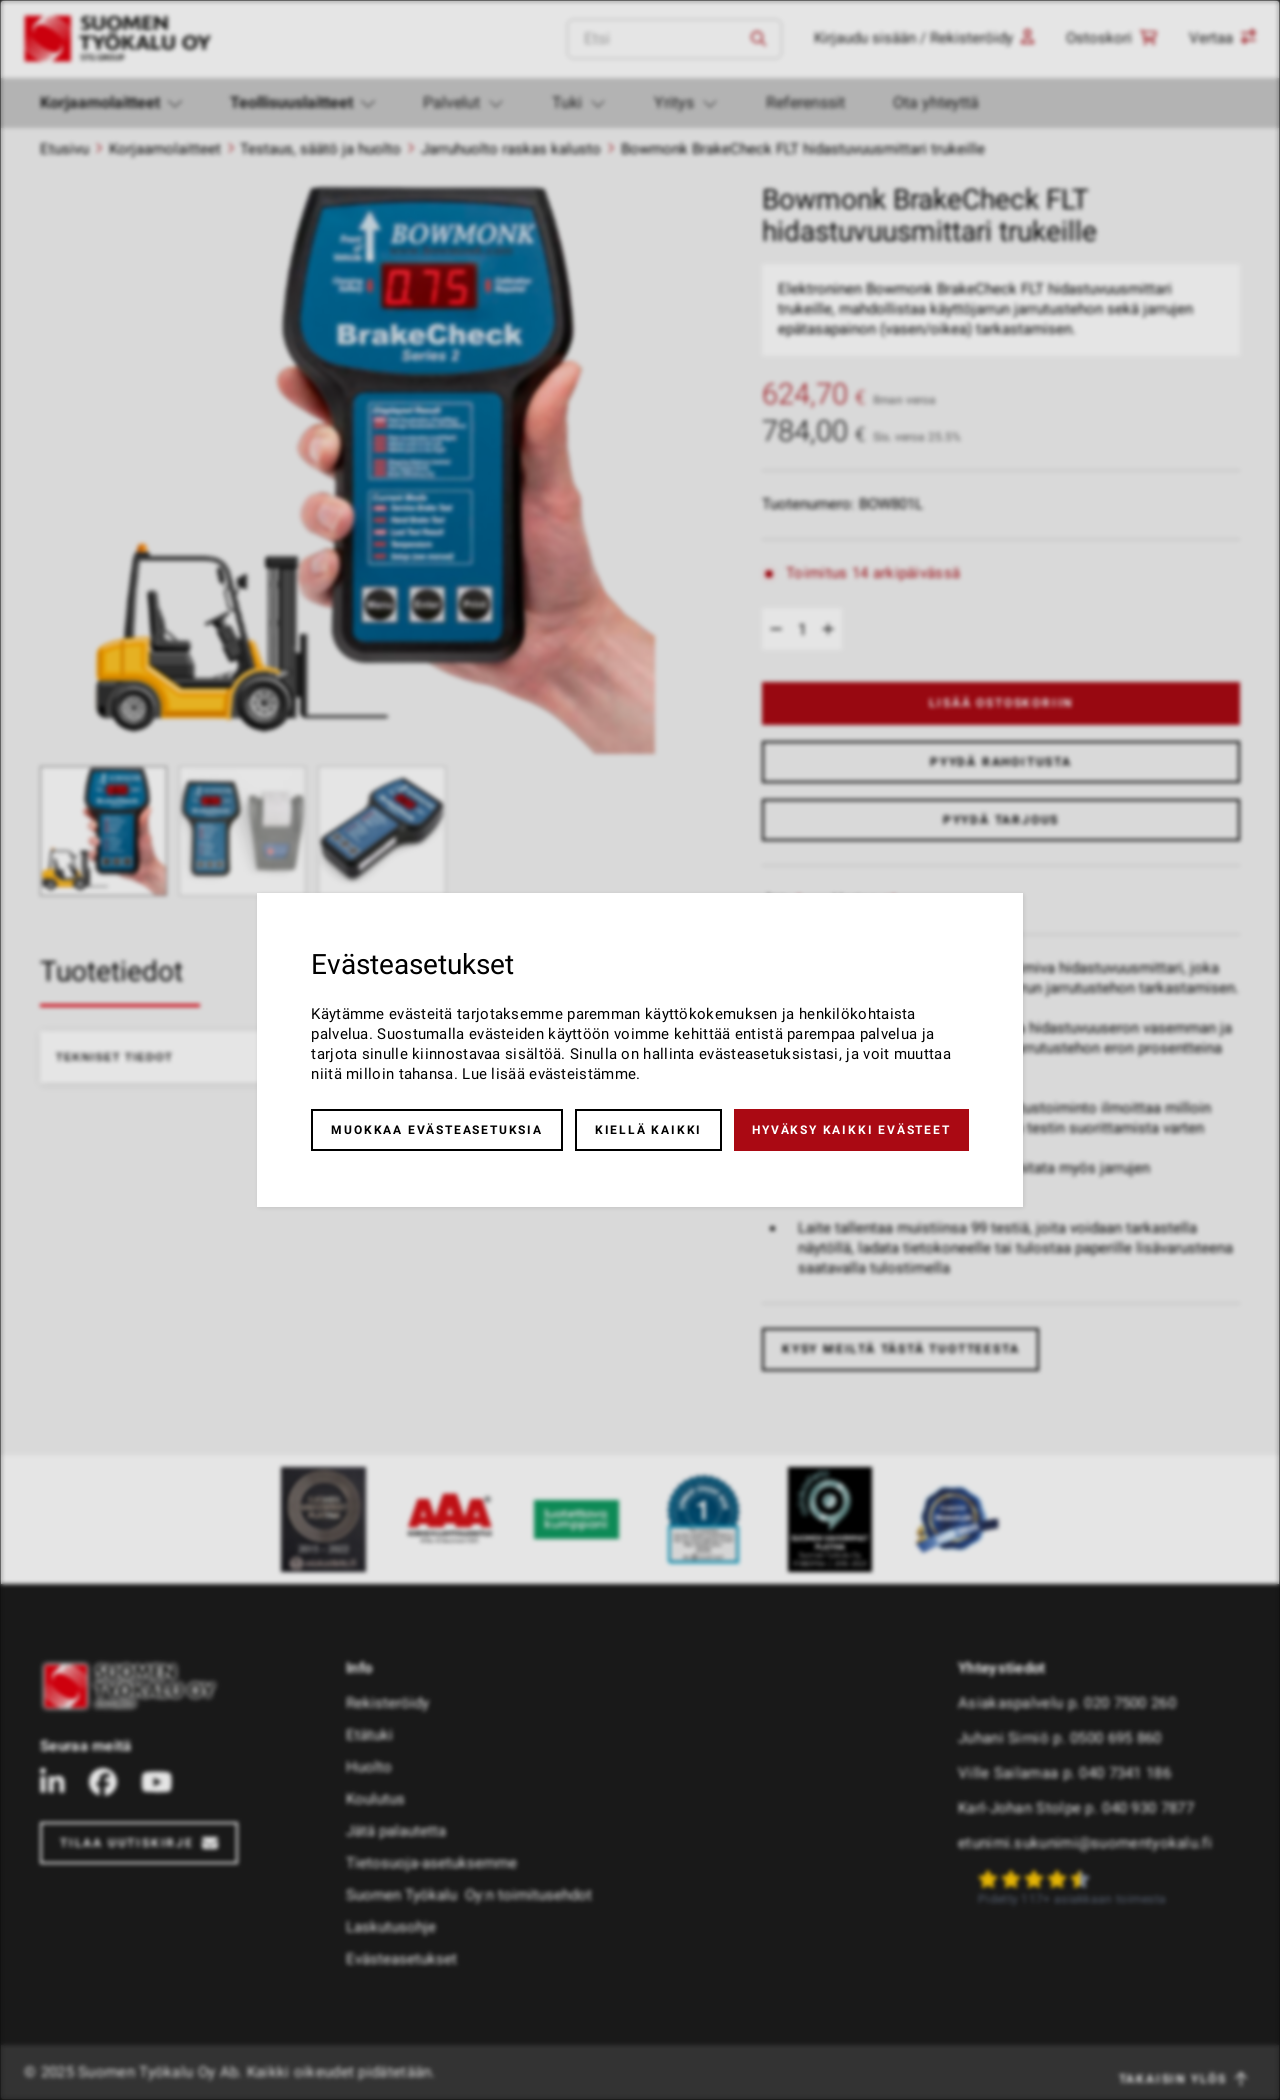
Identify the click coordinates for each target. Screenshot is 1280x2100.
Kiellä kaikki (648, 1130)
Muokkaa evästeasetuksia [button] (436, 1130)
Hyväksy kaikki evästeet (851, 1130)
